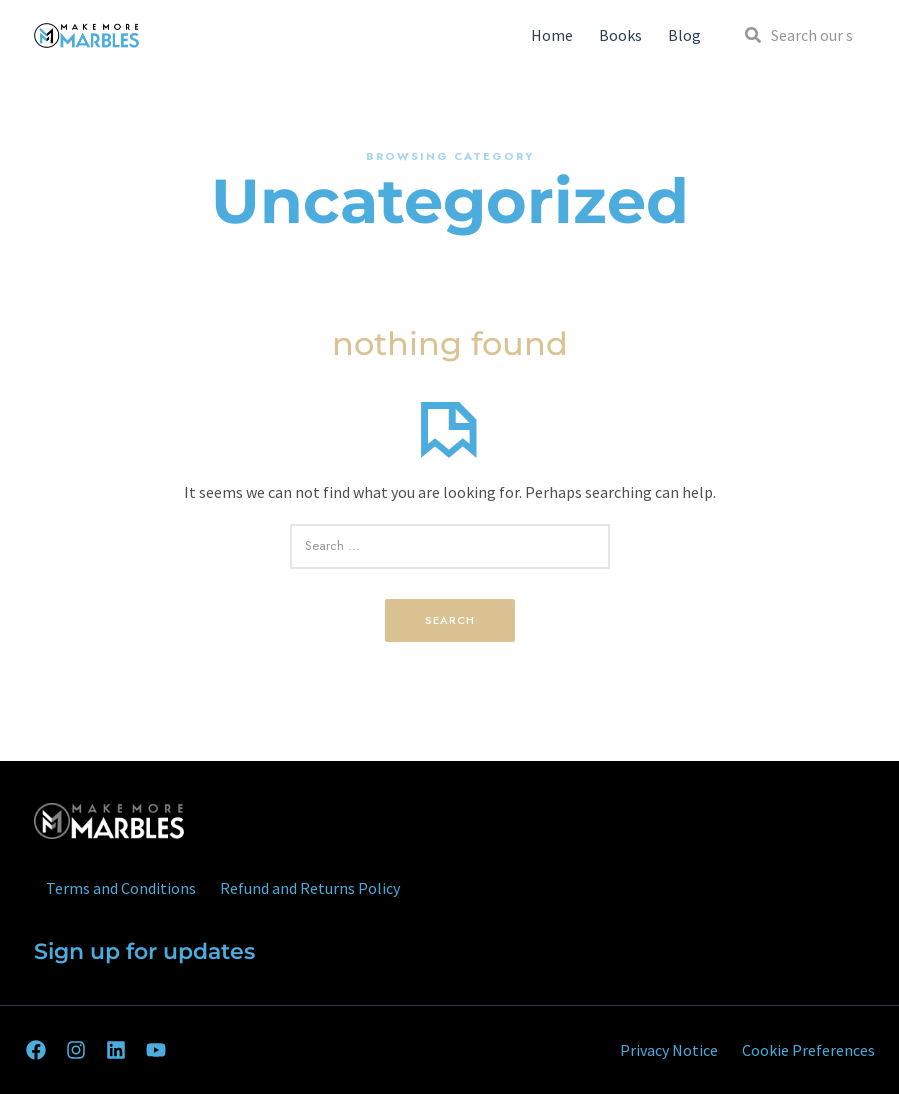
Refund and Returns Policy (310, 888)
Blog (684, 35)
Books (620, 35)
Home (552, 35)
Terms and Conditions (121, 888)
